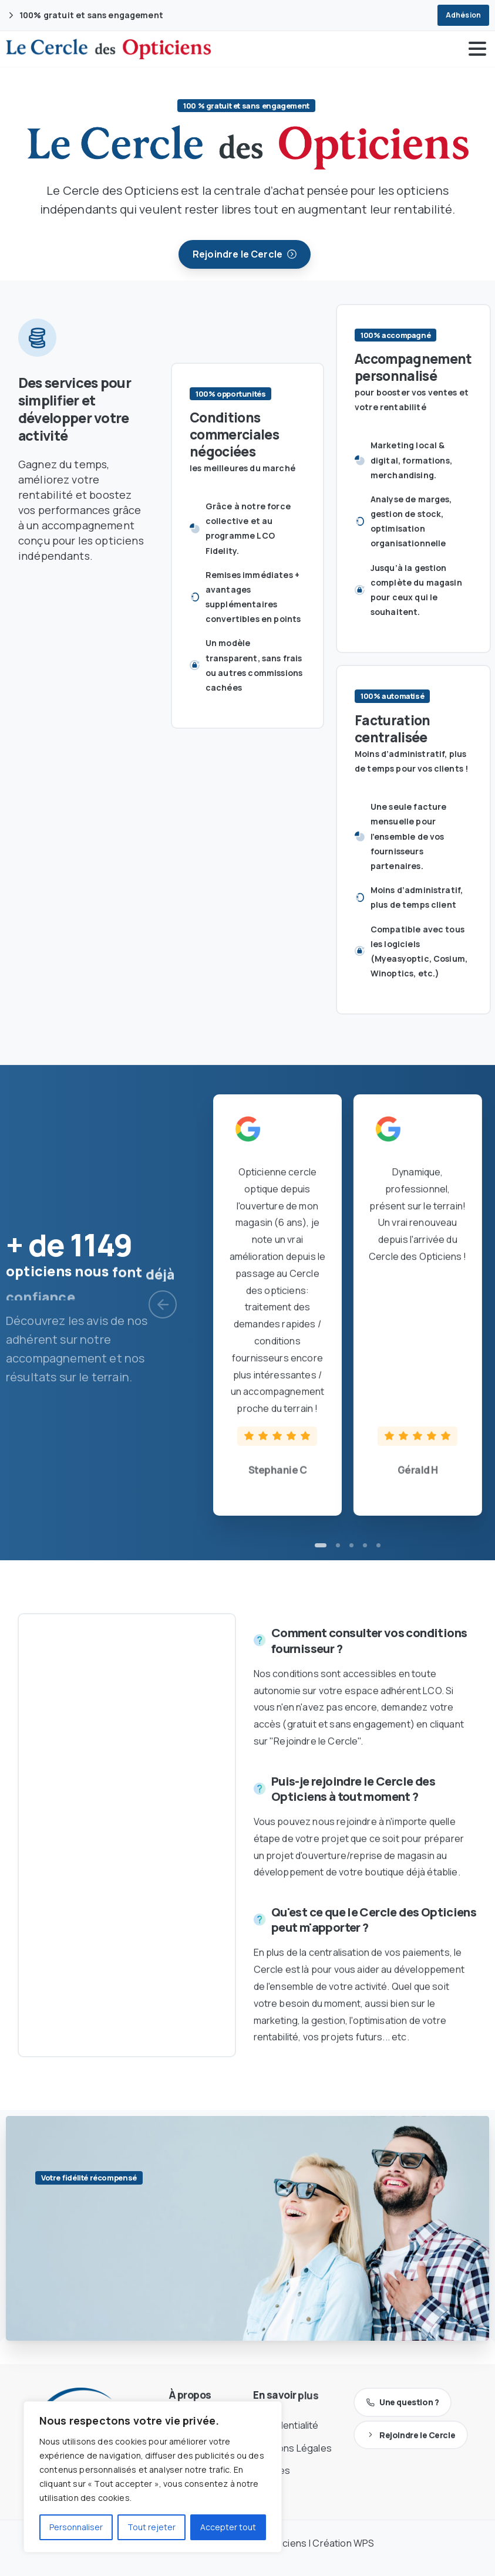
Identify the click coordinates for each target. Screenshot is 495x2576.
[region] (152, 2477)
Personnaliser (76, 2527)
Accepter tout (228, 2527)
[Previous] (163, 1304)
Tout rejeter (151, 2527)
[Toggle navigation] (477, 49)
